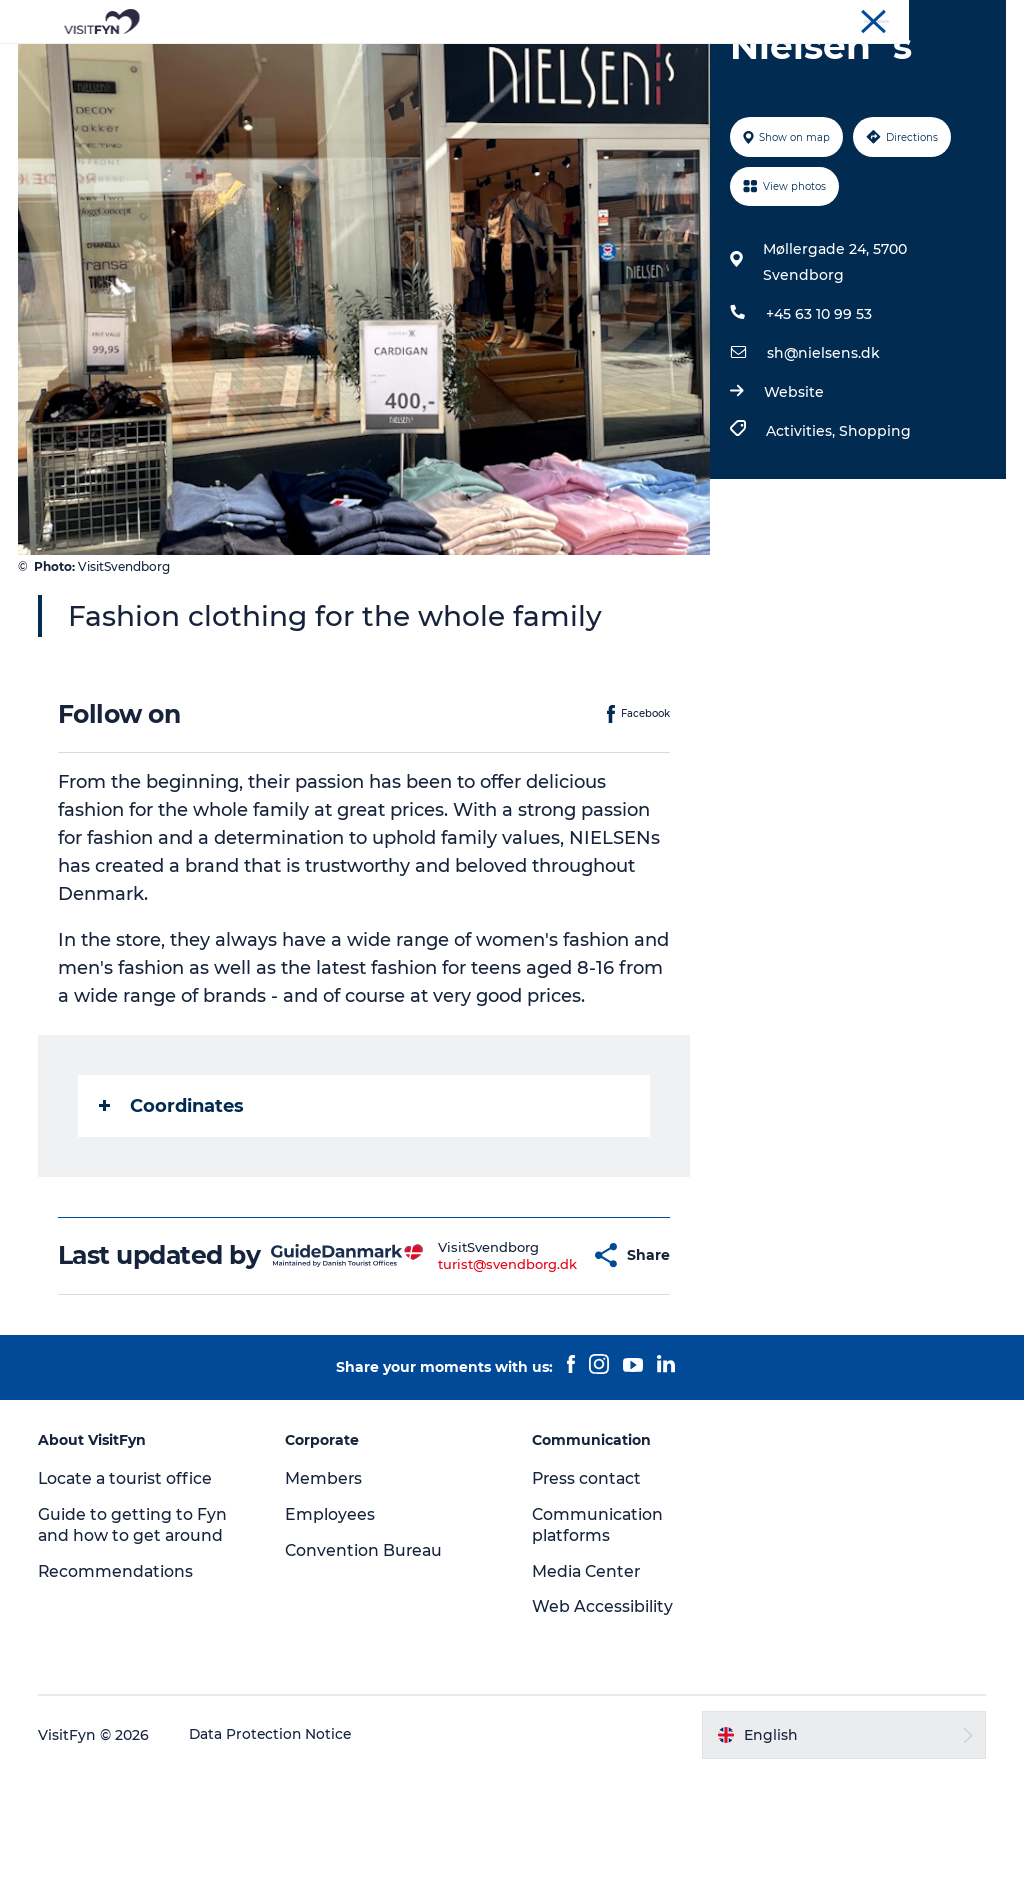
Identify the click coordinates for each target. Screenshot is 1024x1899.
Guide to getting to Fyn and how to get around (134, 1649)
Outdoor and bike (441, 64)
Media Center (587, 1695)
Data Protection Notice (274, 1859)
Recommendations (118, 1695)
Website (793, 487)
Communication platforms (598, 1649)
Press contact (588, 1602)
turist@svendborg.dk (468, 1373)
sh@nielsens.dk (822, 448)
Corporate (840, 19)
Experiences (298, 64)
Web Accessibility (602, 1731)
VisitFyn (767, 19)
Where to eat (587, 64)
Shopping (874, 526)
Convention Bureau (947, 19)
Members (325, 1602)
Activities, (801, 526)
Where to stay (720, 64)
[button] (551, 1365)
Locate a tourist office (129, 1602)
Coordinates (173, 1201)
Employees (331, 1638)
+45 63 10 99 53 (818, 409)
